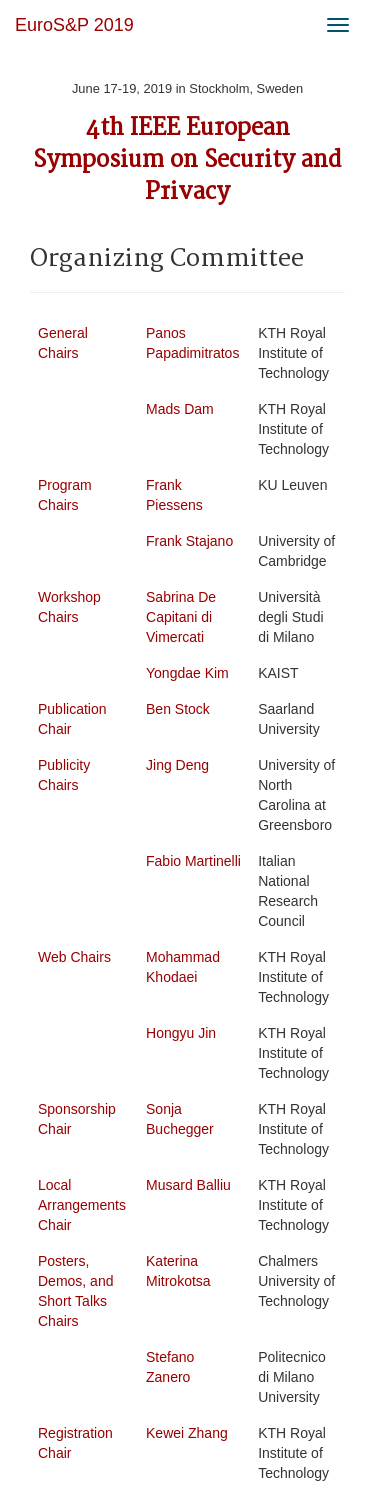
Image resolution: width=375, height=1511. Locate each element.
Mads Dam (180, 409)
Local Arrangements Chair (82, 1205)
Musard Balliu (188, 1185)
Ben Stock (178, 709)
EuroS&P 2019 (74, 25)
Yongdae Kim (187, 673)
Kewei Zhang (187, 1433)
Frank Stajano (189, 541)
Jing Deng (177, 765)
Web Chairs (74, 957)
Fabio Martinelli (193, 861)
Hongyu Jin (181, 1033)
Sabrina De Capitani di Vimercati (181, 617)
